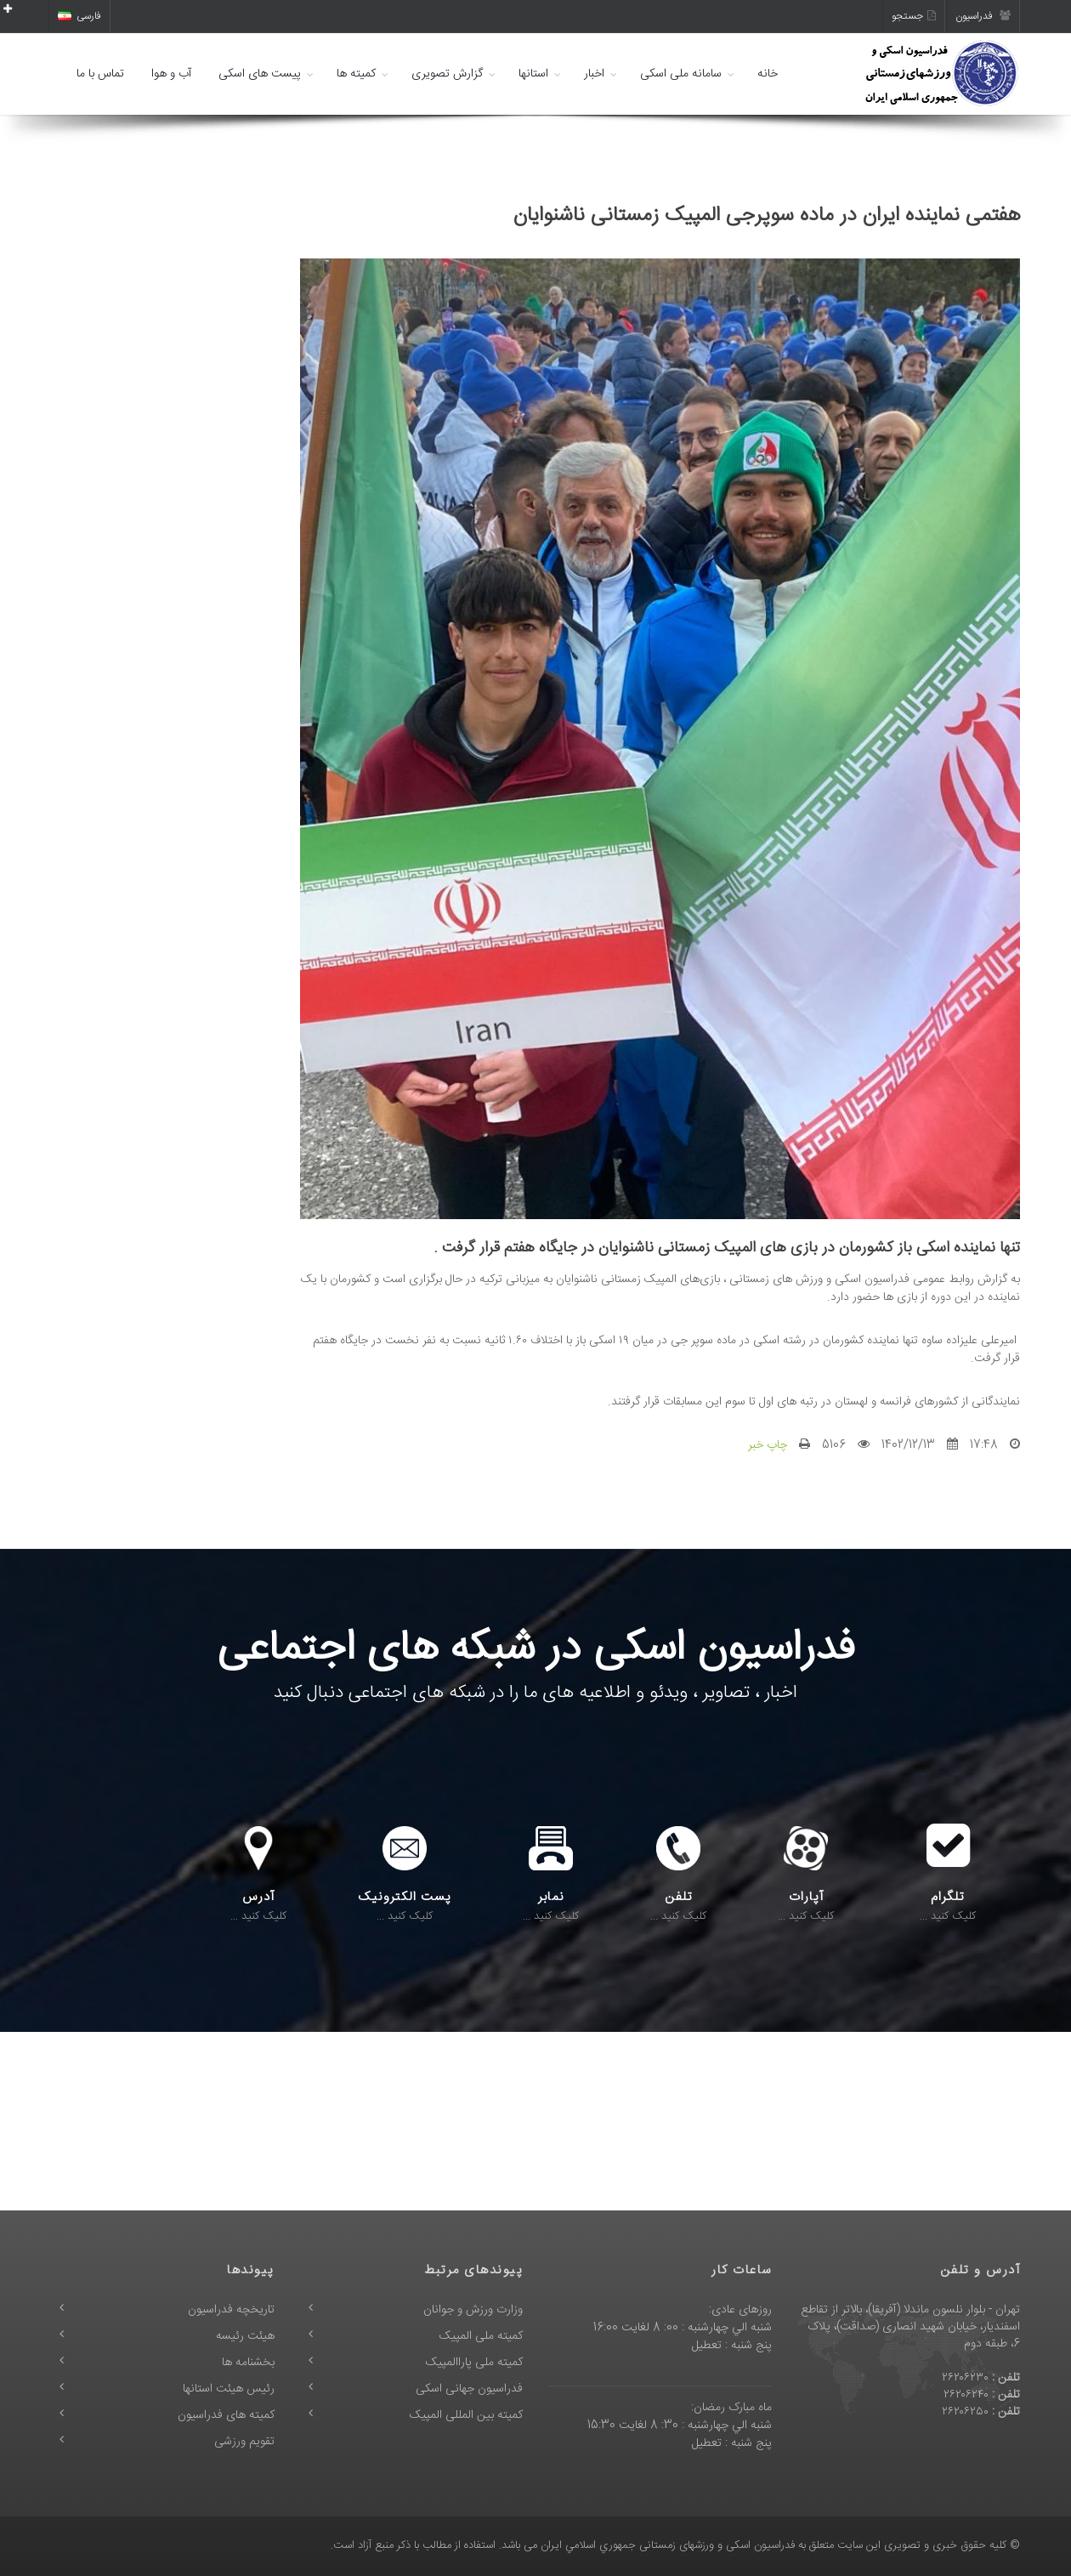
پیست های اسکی (259, 74)
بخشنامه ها (248, 2362)
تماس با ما (100, 74)
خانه (767, 74)
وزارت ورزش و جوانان (473, 2310)
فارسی (79, 16)
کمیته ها (356, 74)
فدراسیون (983, 16)
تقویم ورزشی (244, 2441)
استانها (533, 74)
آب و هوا (171, 74)
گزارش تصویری (447, 74)
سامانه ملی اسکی (681, 74)
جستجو (914, 16)
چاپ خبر (767, 1445)
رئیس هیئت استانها (229, 2389)
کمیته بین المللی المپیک (466, 2415)
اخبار (594, 74)
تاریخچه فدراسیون (231, 2310)
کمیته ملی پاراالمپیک (474, 2362)
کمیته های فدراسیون (226, 2415)
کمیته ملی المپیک (481, 2336)
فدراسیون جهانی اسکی (469, 2389)
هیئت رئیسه (245, 2336)
